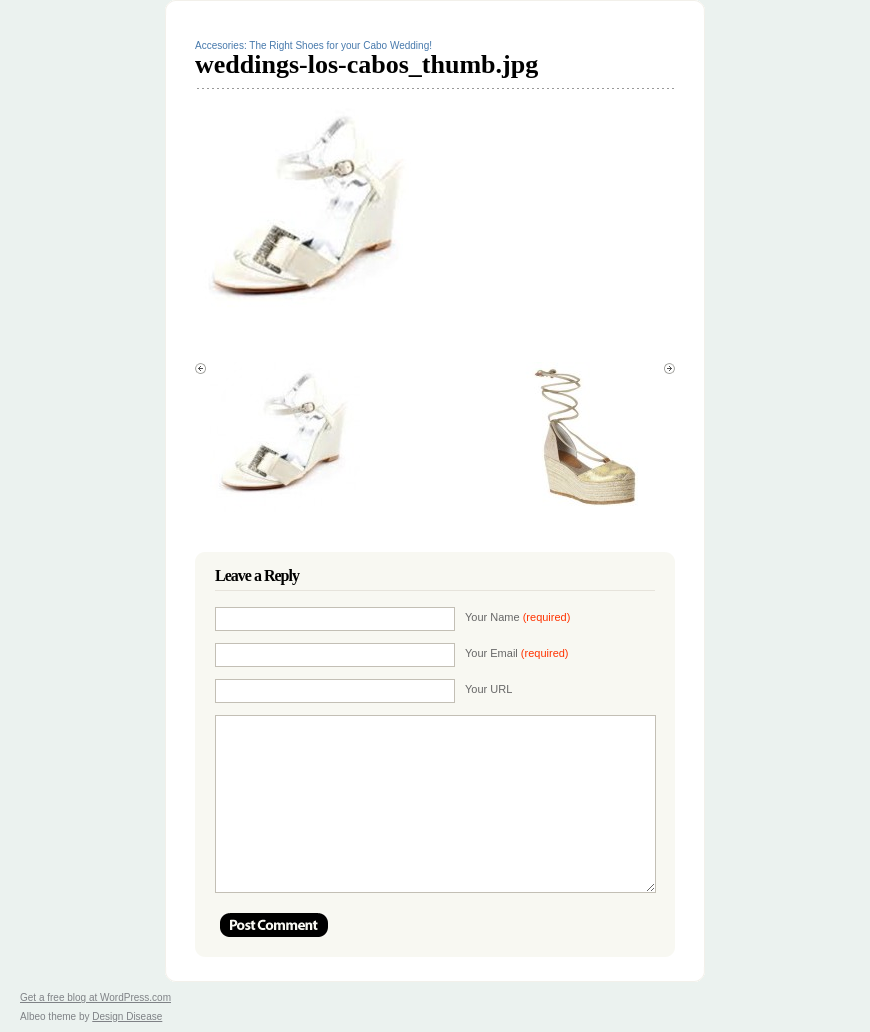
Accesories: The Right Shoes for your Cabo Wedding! (313, 45)
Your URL (488, 689)
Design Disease (127, 1016)
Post (274, 925)
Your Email (517, 653)
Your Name (517, 617)
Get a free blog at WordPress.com (95, 997)
